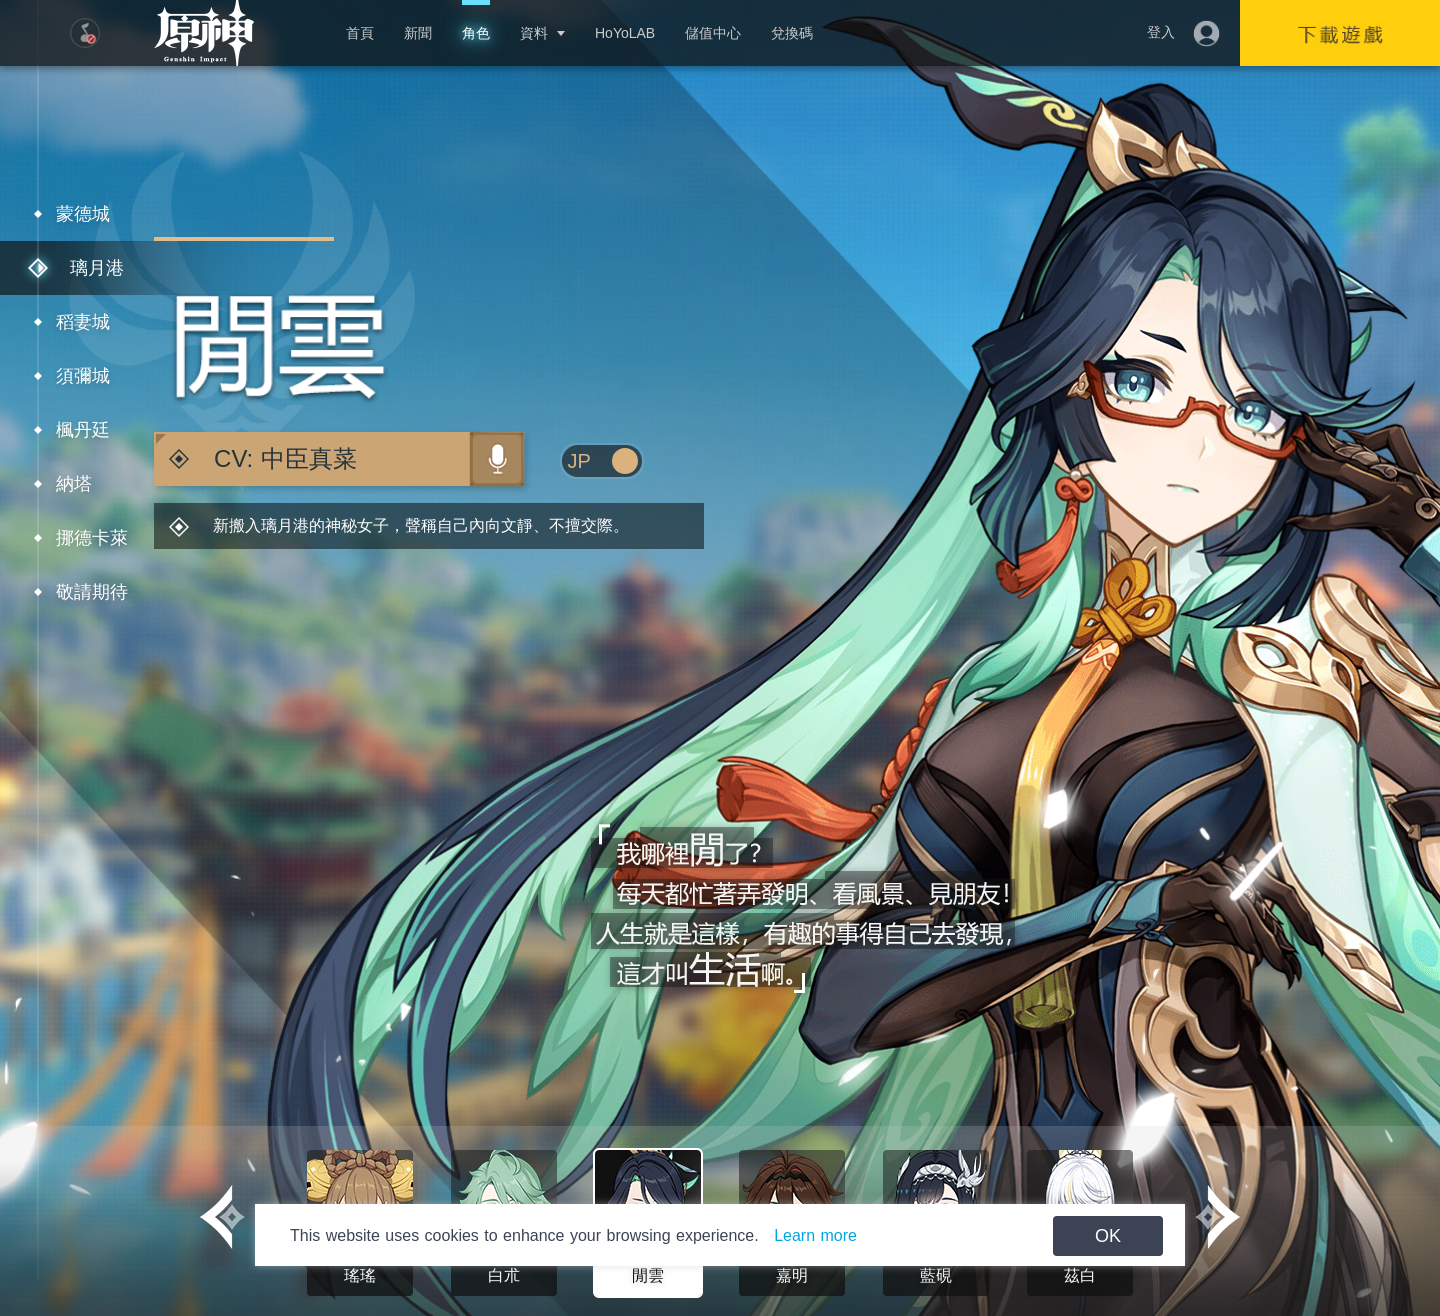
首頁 (360, 33)
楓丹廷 (83, 430)
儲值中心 (713, 33)
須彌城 (83, 376)
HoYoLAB (625, 33)
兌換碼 (792, 33)
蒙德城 (83, 214)
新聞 (418, 33)
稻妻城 (83, 322)
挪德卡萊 (92, 538)
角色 (476, 33)
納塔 (74, 484)
